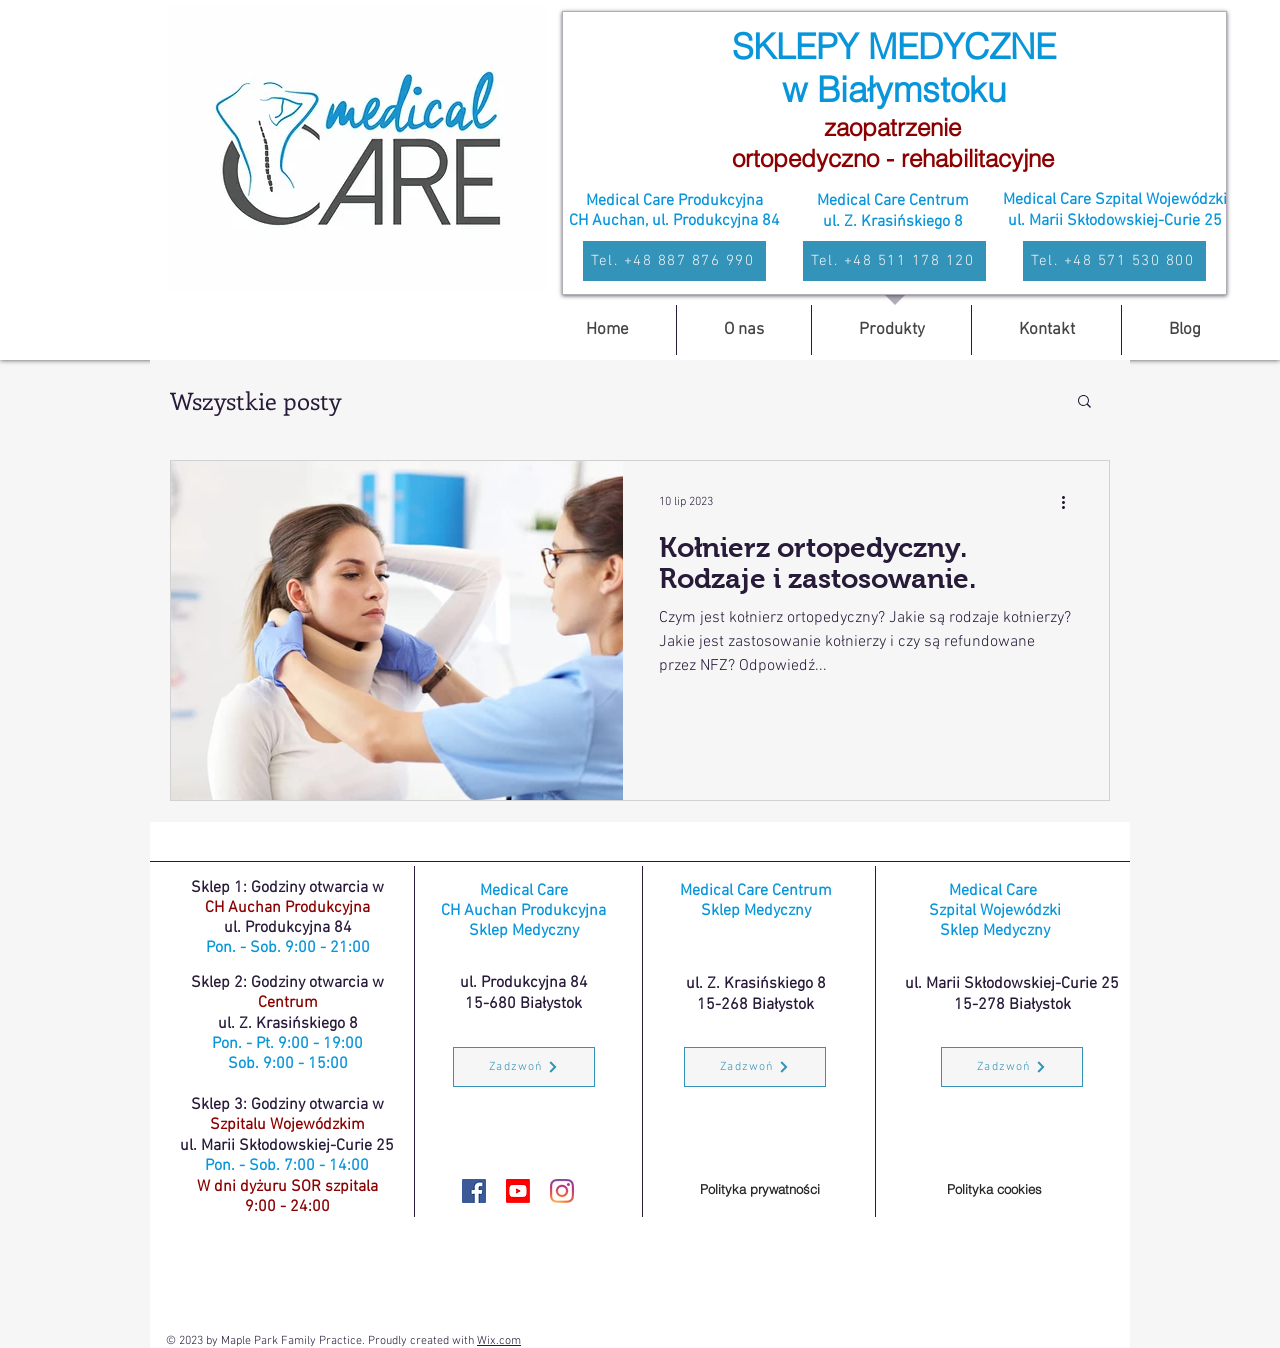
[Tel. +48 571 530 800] (1114, 261)
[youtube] (518, 1191)
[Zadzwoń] (524, 1067)
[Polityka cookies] (994, 1189)
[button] (1084, 402)
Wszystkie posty (255, 400)
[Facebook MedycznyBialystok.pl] (474, 1191)
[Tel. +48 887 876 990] (674, 261)
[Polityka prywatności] (760, 1189)
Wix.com (499, 1341)
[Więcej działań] (1070, 502)
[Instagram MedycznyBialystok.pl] (562, 1191)
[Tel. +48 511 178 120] (894, 261)
